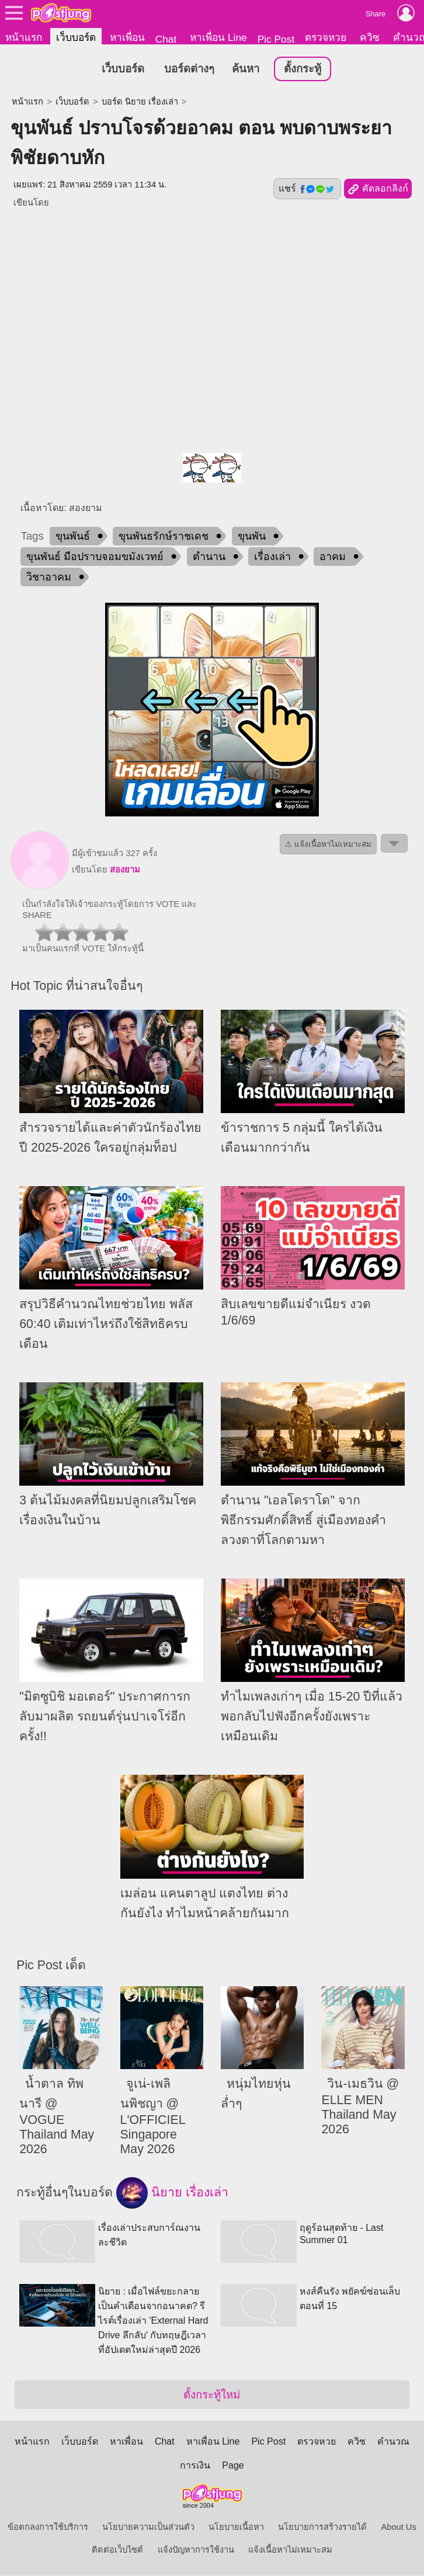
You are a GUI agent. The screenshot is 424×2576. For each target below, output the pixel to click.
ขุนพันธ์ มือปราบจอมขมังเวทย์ (95, 557)
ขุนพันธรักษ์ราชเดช (163, 537)
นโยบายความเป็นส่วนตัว (148, 2527)
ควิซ (370, 37)
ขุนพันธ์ (72, 537)
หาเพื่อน (127, 37)
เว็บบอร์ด (76, 37)
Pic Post (276, 39)
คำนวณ (393, 2442)
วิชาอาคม (48, 577)
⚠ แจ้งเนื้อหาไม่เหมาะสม (328, 844)
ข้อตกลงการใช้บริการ (48, 2527)
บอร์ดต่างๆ (189, 69)
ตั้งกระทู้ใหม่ (211, 2395)
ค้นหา (245, 69)
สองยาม (125, 870)
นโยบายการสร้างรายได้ (322, 2527)
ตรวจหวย (325, 37)
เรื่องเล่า (272, 557)
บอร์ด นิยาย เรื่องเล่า (140, 102)
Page (233, 2466)
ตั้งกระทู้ (302, 69)
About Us (398, 2527)
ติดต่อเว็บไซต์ (117, 2550)
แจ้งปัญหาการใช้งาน (196, 2550)
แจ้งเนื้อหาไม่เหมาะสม (290, 2550)
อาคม (332, 557)
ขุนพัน (252, 537)
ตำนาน (209, 557)
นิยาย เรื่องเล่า (172, 2193)
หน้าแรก (23, 37)
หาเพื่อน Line (218, 37)
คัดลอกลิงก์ (377, 190)
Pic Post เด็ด (51, 1965)
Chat (166, 39)
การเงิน (195, 2466)
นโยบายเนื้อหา (236, 2527)
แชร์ (307, 189)
